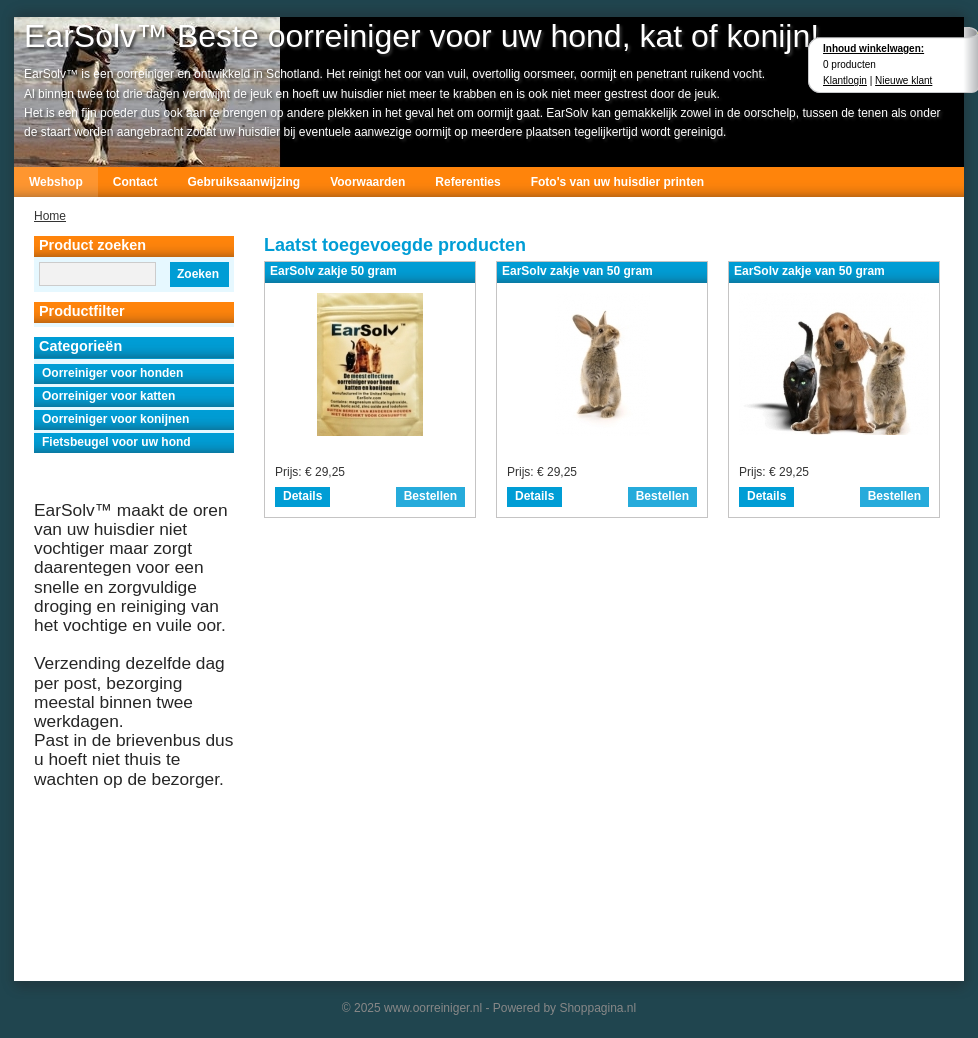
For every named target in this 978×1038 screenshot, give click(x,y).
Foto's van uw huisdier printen (618, 182)
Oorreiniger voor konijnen (115, 419)
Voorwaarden (367, 182)
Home (50, 216)
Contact (135, 182)
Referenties (467, 182)
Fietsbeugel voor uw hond (116, 442)
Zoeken (198, 274)
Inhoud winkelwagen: (873, 48)
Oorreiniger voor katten (108, 396)
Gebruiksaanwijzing (243, 182)
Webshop (56, 182)
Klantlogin (845, 80)
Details (302, 496)
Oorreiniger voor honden (112, 373)
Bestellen (430, 496)
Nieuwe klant (903, 80)
